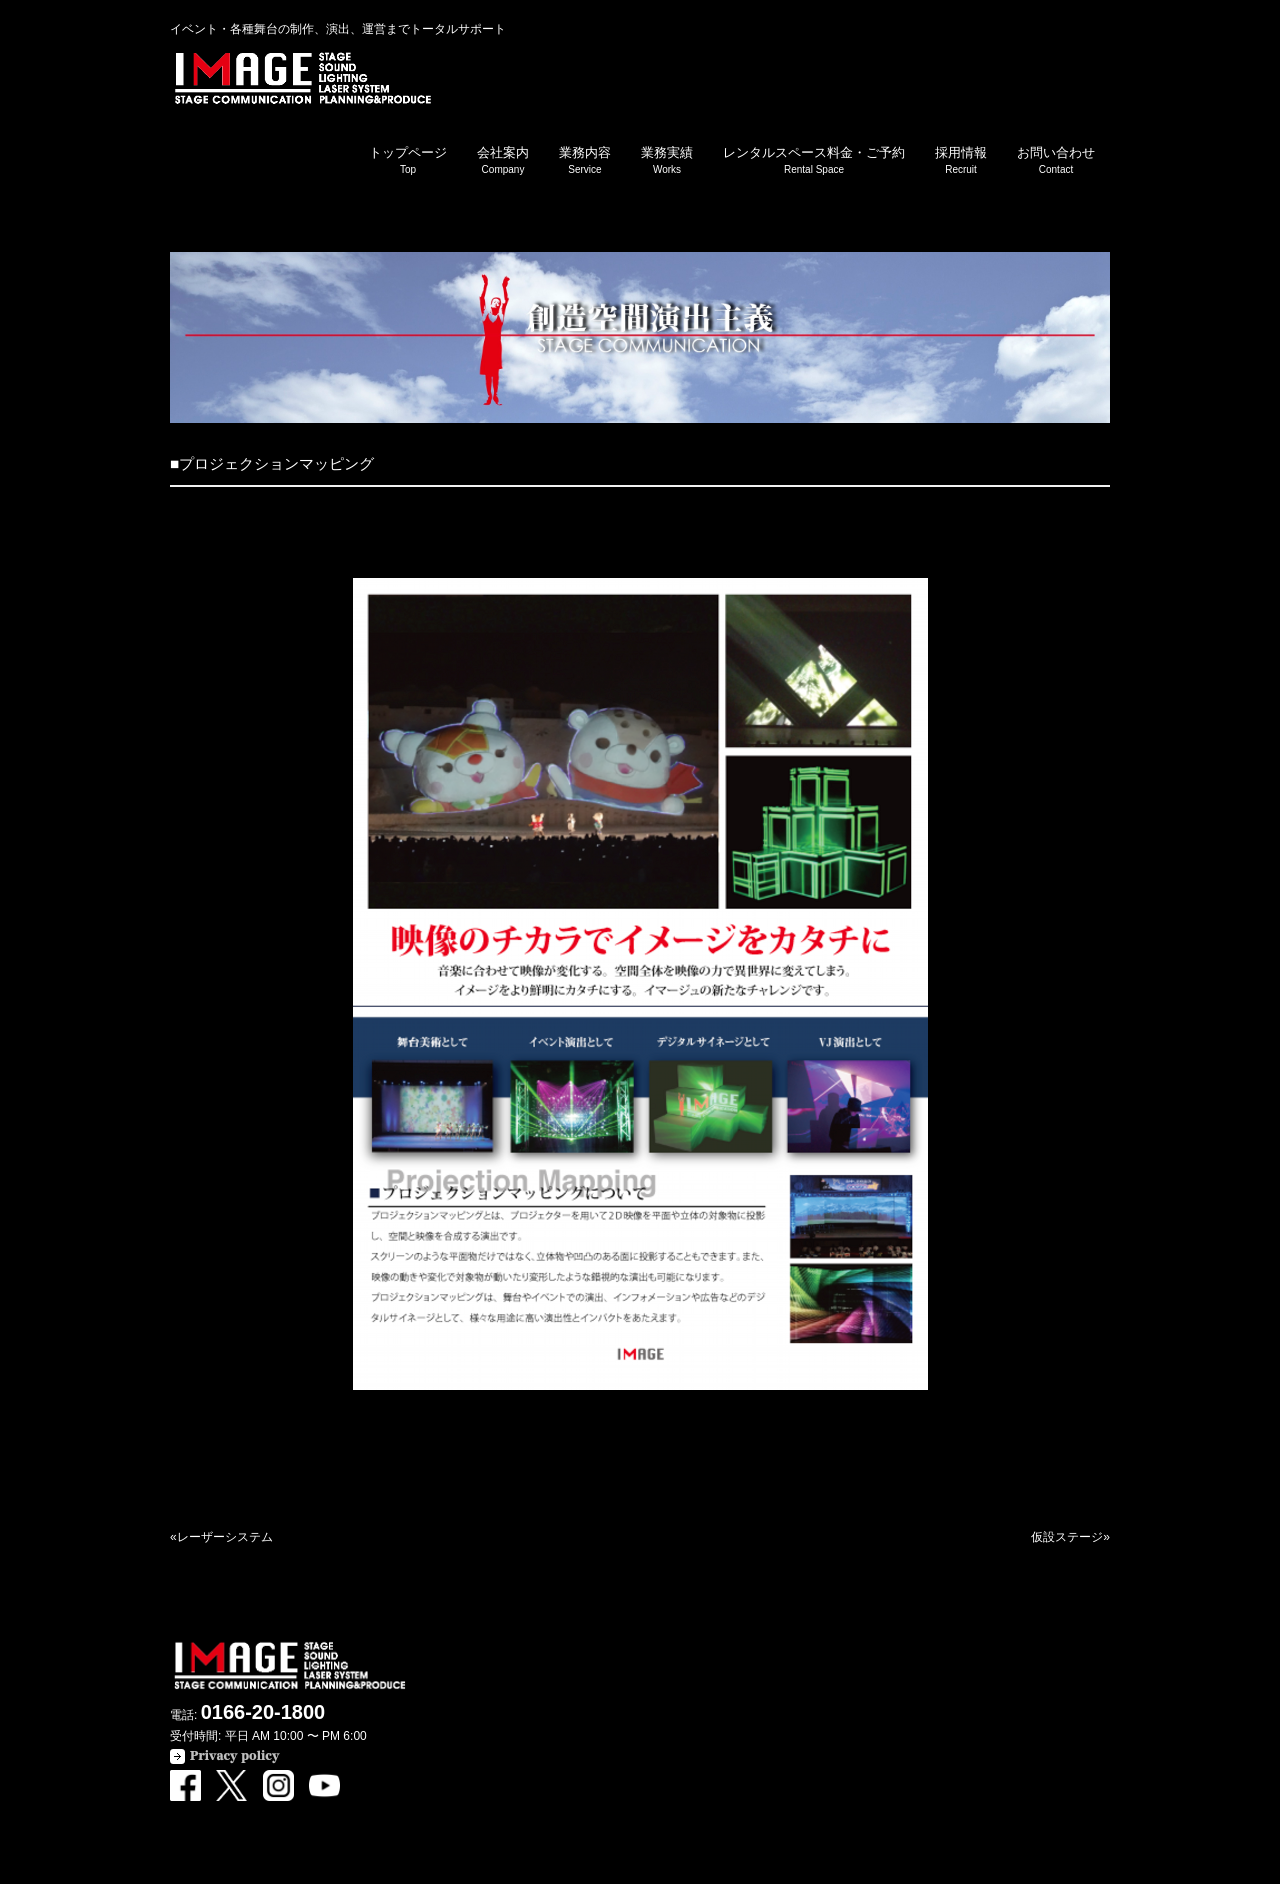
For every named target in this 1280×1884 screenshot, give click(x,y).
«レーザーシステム (221, 1537)
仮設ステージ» (1070, 1537)
